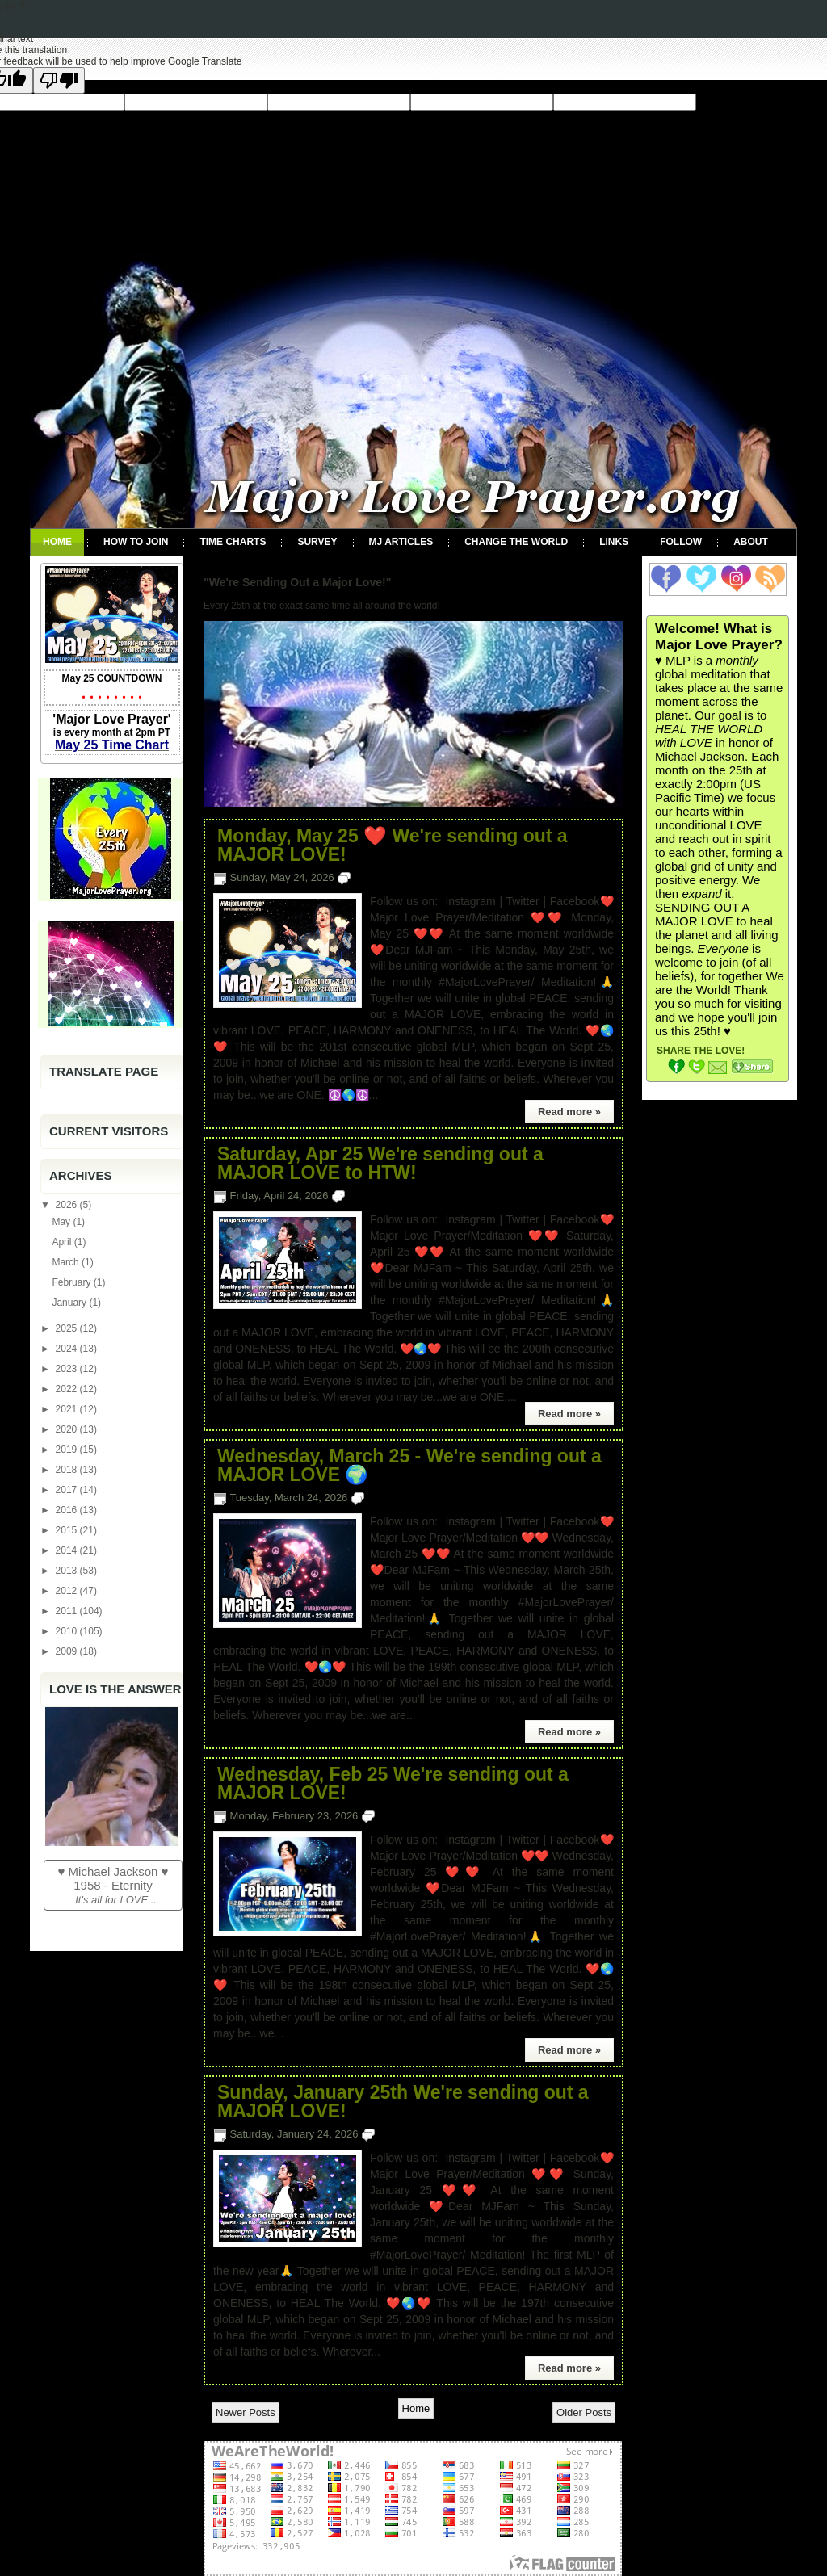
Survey (317, 542)
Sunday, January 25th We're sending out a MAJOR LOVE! (403, 2102)
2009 (68, 1651)
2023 (68, 1368)
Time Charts (232, 542)
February (72, 1282)
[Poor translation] (59, 80)
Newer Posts (245, 2412)
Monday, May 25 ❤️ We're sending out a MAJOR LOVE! (392, 845)
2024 (68, 1348)
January (70, 1302)
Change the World (516, 542)
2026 (68, 1204)
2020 (68, 1429)
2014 (68, 1550)
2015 (68, 1530)
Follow (681, 542)
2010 (68, 1631)
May (62, 1221)
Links (613, 542)
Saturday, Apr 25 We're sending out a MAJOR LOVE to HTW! (380, 1163)
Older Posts (583, 2412)
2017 (68, 1490)
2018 (68, 1469)
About (750, 542)
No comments (387, 877)
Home (57, 542)
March (67, 1262)
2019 (68, 1449)
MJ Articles (401, 542)
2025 (68, 1328)
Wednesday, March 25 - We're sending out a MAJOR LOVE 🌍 (409, 1465)
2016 (68, 1510)
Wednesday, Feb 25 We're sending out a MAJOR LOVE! (393, 1783)
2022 (68, 1389)
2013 (68, 1570)
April (62, 1242)
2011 (68, 1611)
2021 (68, 1409)
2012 (68, 1590)
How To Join (135, 542)
